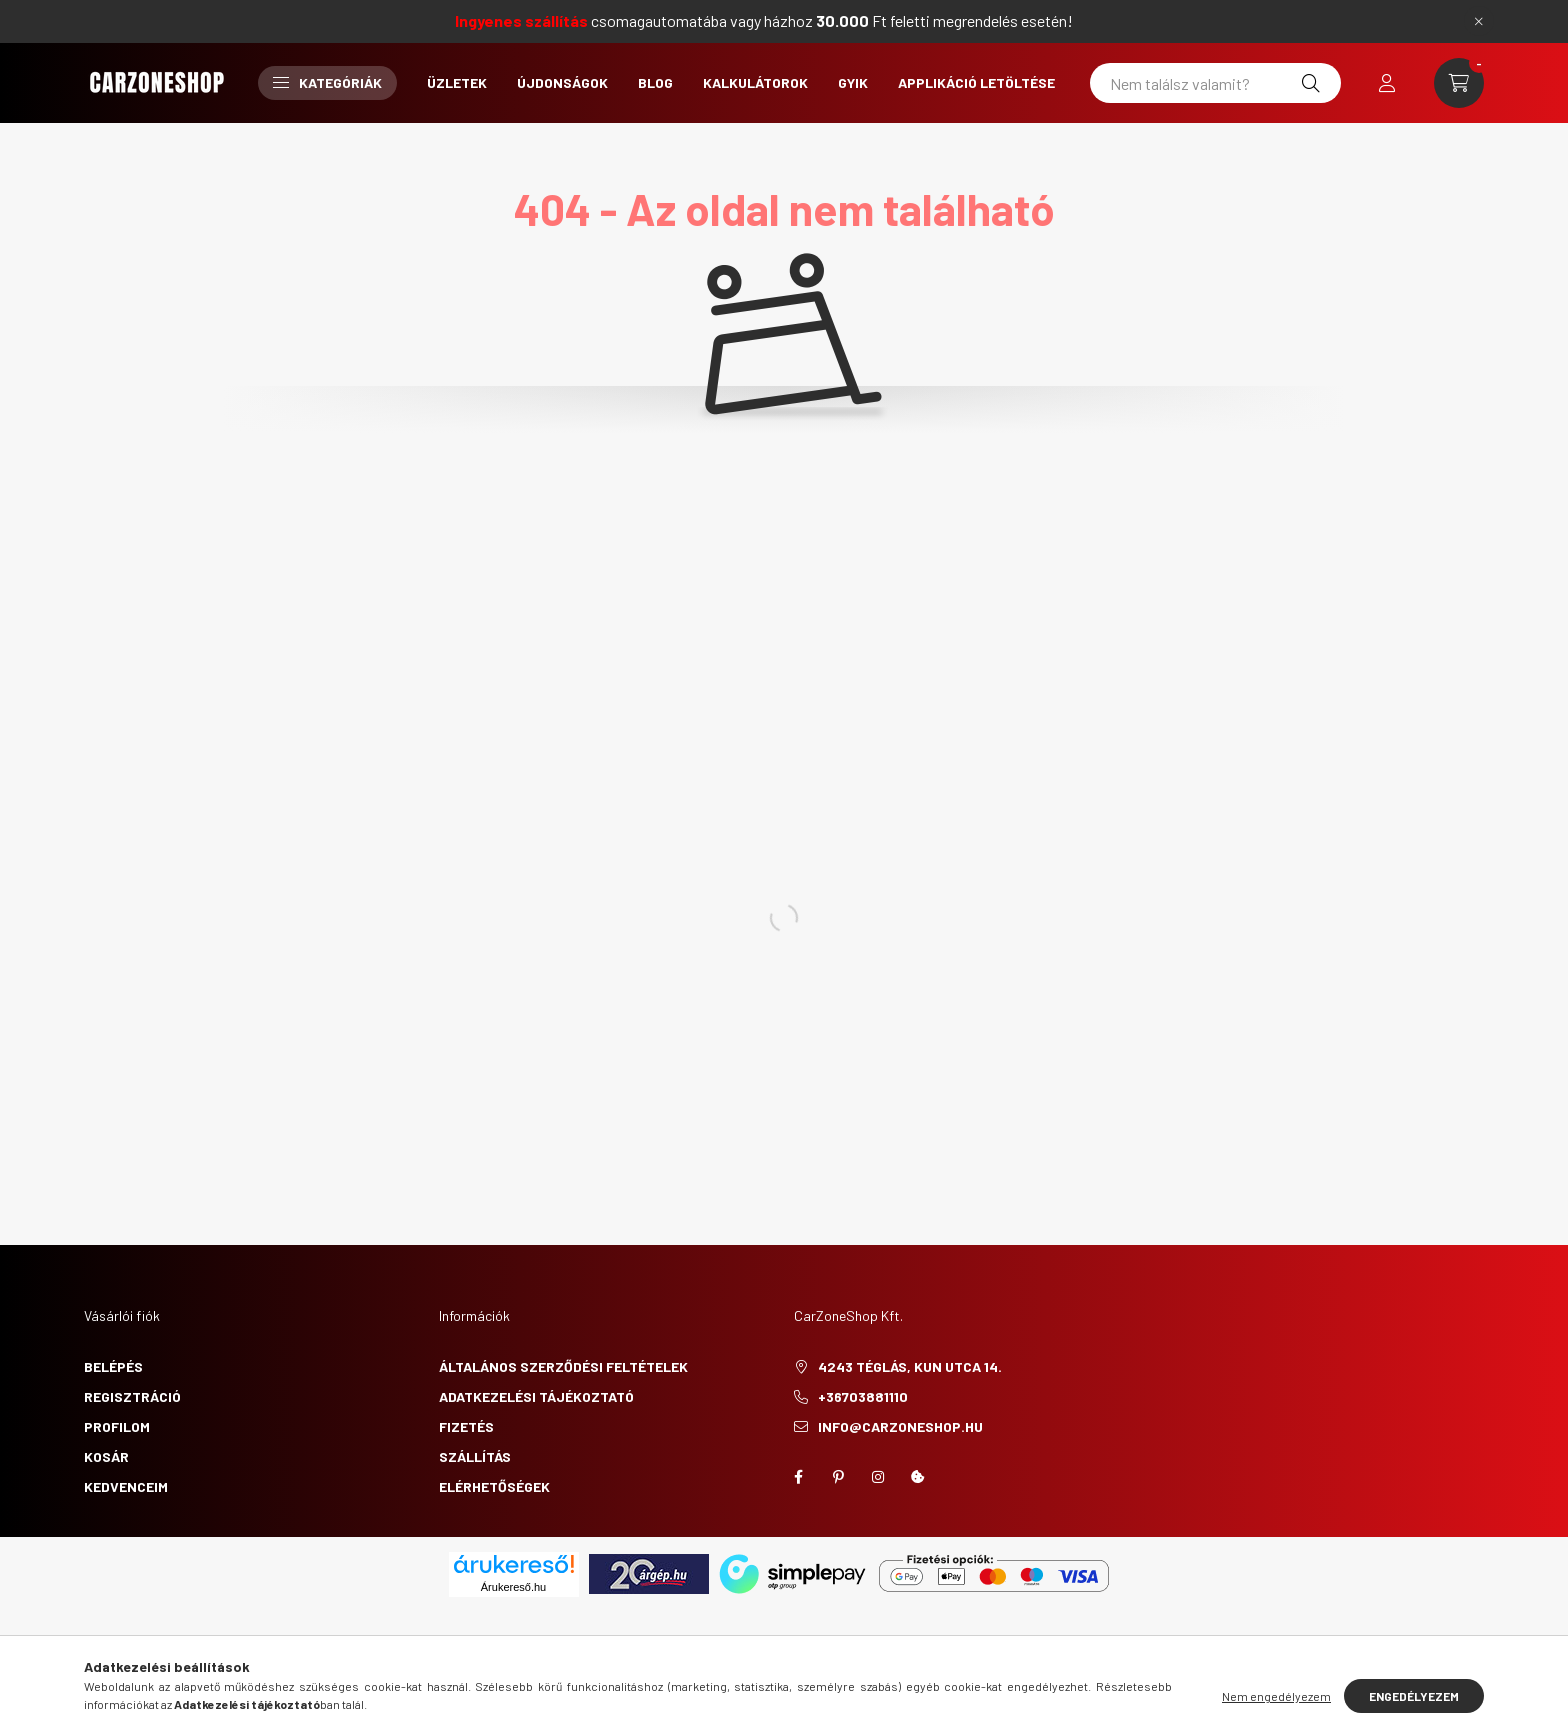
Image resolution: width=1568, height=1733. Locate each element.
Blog (655, 82)
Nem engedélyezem (1276, 1696)
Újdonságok (562, 82)
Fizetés (466, 1426)
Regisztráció (132, 1396)
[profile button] (1387, 83)
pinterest (838, 1477)
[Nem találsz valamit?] (1215, 83)
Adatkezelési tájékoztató (536, 1396)
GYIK (853, 82)
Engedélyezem (1414, 1696)
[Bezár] (1479, 21)
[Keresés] (1311, 83)
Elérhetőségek (494, 1486)
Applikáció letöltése (976, 82)
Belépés (113, 1366)
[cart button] (1459, 83)
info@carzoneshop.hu (900, 1426)
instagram (878, 1477)
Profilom (117, 1426)
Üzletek (457, 82)
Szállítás (475, 1456)
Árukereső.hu (513, 1587)
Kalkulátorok (755, 82)
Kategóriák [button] (327, 82)
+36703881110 (863, 1396)
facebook (798, 1477)
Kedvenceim (126, 1486)
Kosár (106, 1456)
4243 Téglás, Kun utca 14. (910, 1366)
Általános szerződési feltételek (563, 1366)
